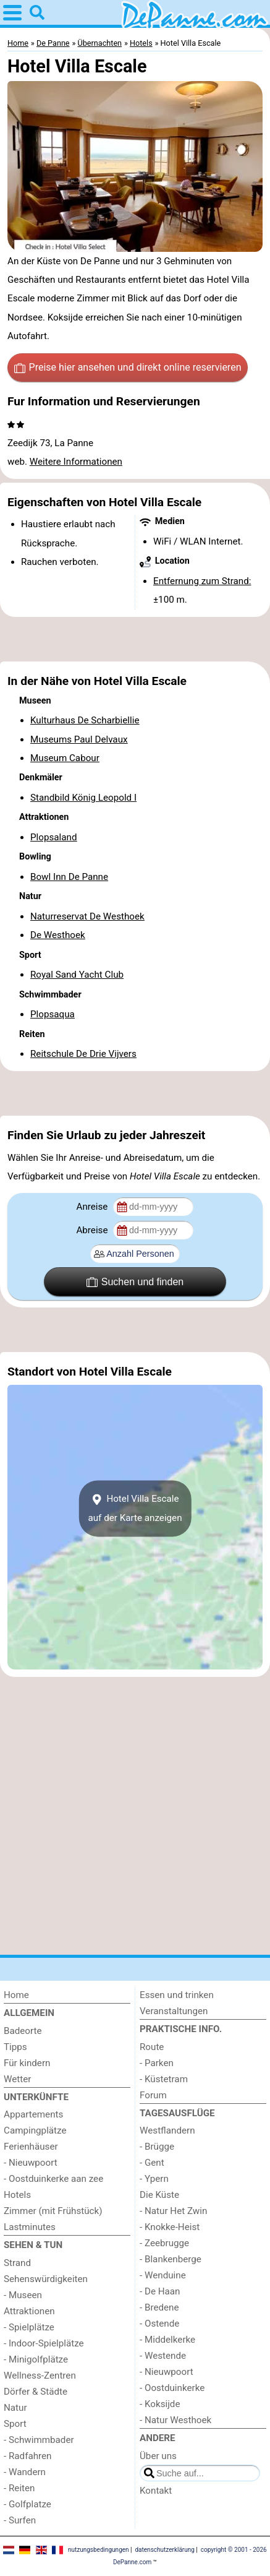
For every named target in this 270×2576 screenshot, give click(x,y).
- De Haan (160, 2291)
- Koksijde (160, 2404)
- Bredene (159, 2307)
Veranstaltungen (174, 2011)
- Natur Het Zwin (173, 2210)
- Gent (152, 2162)
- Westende (163, 2355)
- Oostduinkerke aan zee (53, 2178)
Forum (153, 2095)
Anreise (93, 1206)
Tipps (15, 2047)
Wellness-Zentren (40, 2375)
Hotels (17, 2194)
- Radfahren (28, 2456)
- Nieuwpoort (30, 2162)
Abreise (93, 1230)
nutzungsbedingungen (98, 2549)
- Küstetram (164, 2079)
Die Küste (159, 2194)
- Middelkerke (167, 2339)
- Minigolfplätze (36, 2359)
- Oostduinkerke (172, 2387)
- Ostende (159, 2323)
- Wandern (25, 2472)
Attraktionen (29, 2311)
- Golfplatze (27, 2504)
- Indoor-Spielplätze (44, 2343)
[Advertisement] (135, 639)
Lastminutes (30, 2227)
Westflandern (167, 2130)
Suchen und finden (135, 1282)
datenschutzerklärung (164, 2549)
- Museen (23, 2295)
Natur (15, 2407)
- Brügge (157, 2146)
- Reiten (19, 2488)
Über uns (158, 2456)
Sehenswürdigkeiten (46, 2279)
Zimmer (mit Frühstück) (53, 2210)
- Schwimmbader (39, 2439)
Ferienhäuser (31, 2146)
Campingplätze (35, 2130)
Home (16, 1995)
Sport (15, 2423)
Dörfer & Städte (35, 2391)
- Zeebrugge (164, 2243)
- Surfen (20, 2520)
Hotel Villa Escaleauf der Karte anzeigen (135, 1508)
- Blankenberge (170, 2259)
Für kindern (27, 2063)
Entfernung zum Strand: (202, 581)
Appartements (33, 2114)
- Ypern (154, 2178)
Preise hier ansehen (128, 368)
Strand (17, 2262)
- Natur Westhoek (175, 2420)
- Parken (157, 2063)
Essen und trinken (177, 1995)
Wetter (17, 2079)
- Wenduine (163, 2275)
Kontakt (156, 2490)
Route (152, 2047)
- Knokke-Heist (170, 2227)
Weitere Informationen (76, 461)
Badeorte (23, 2030)
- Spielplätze (29, 2327)
